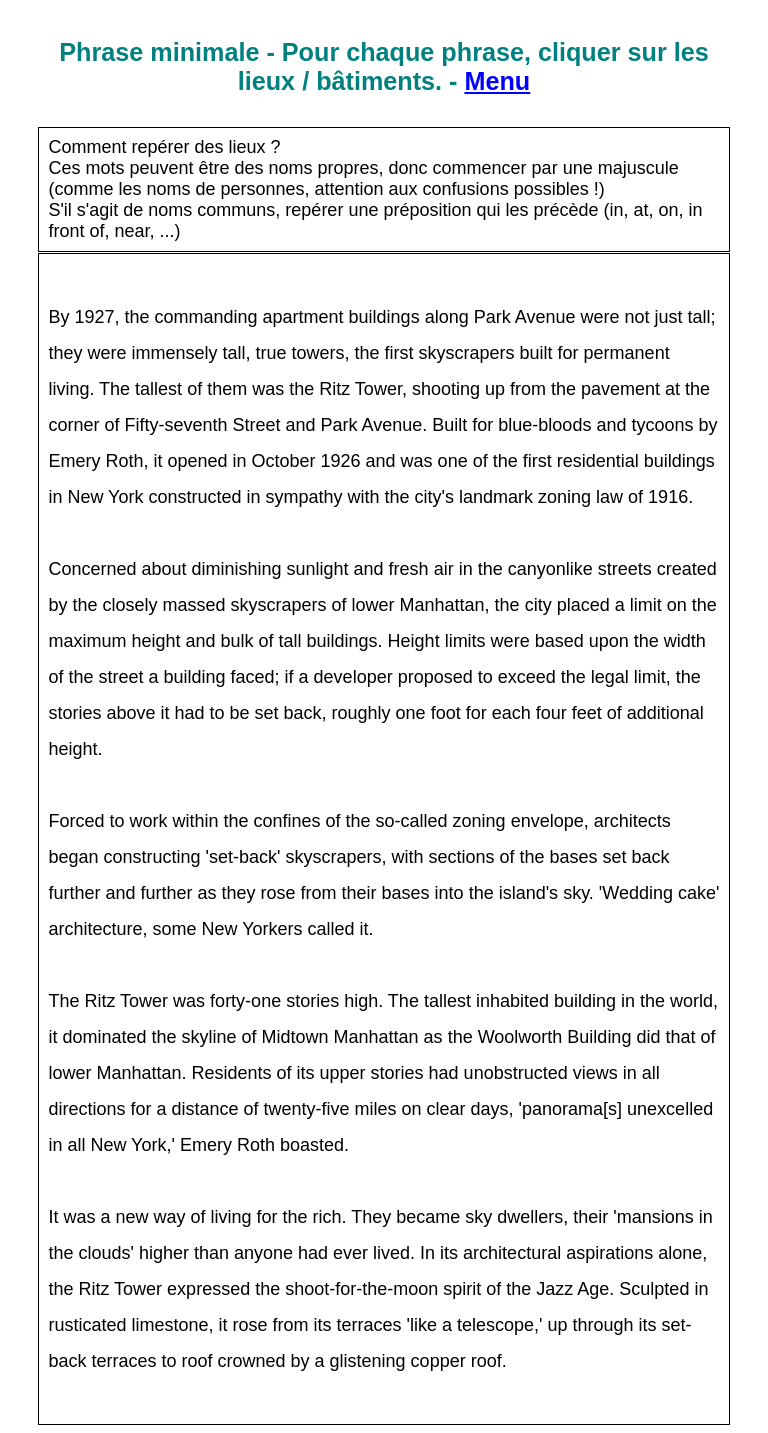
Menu (497, 81)
